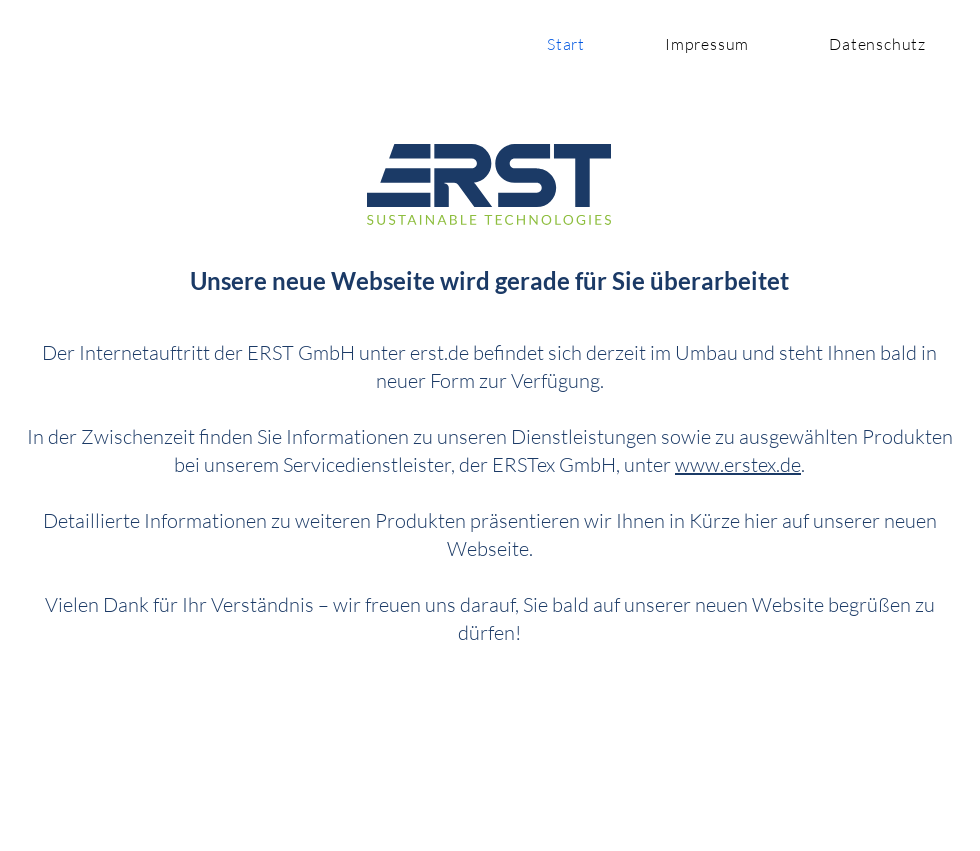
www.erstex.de (738, 464)
